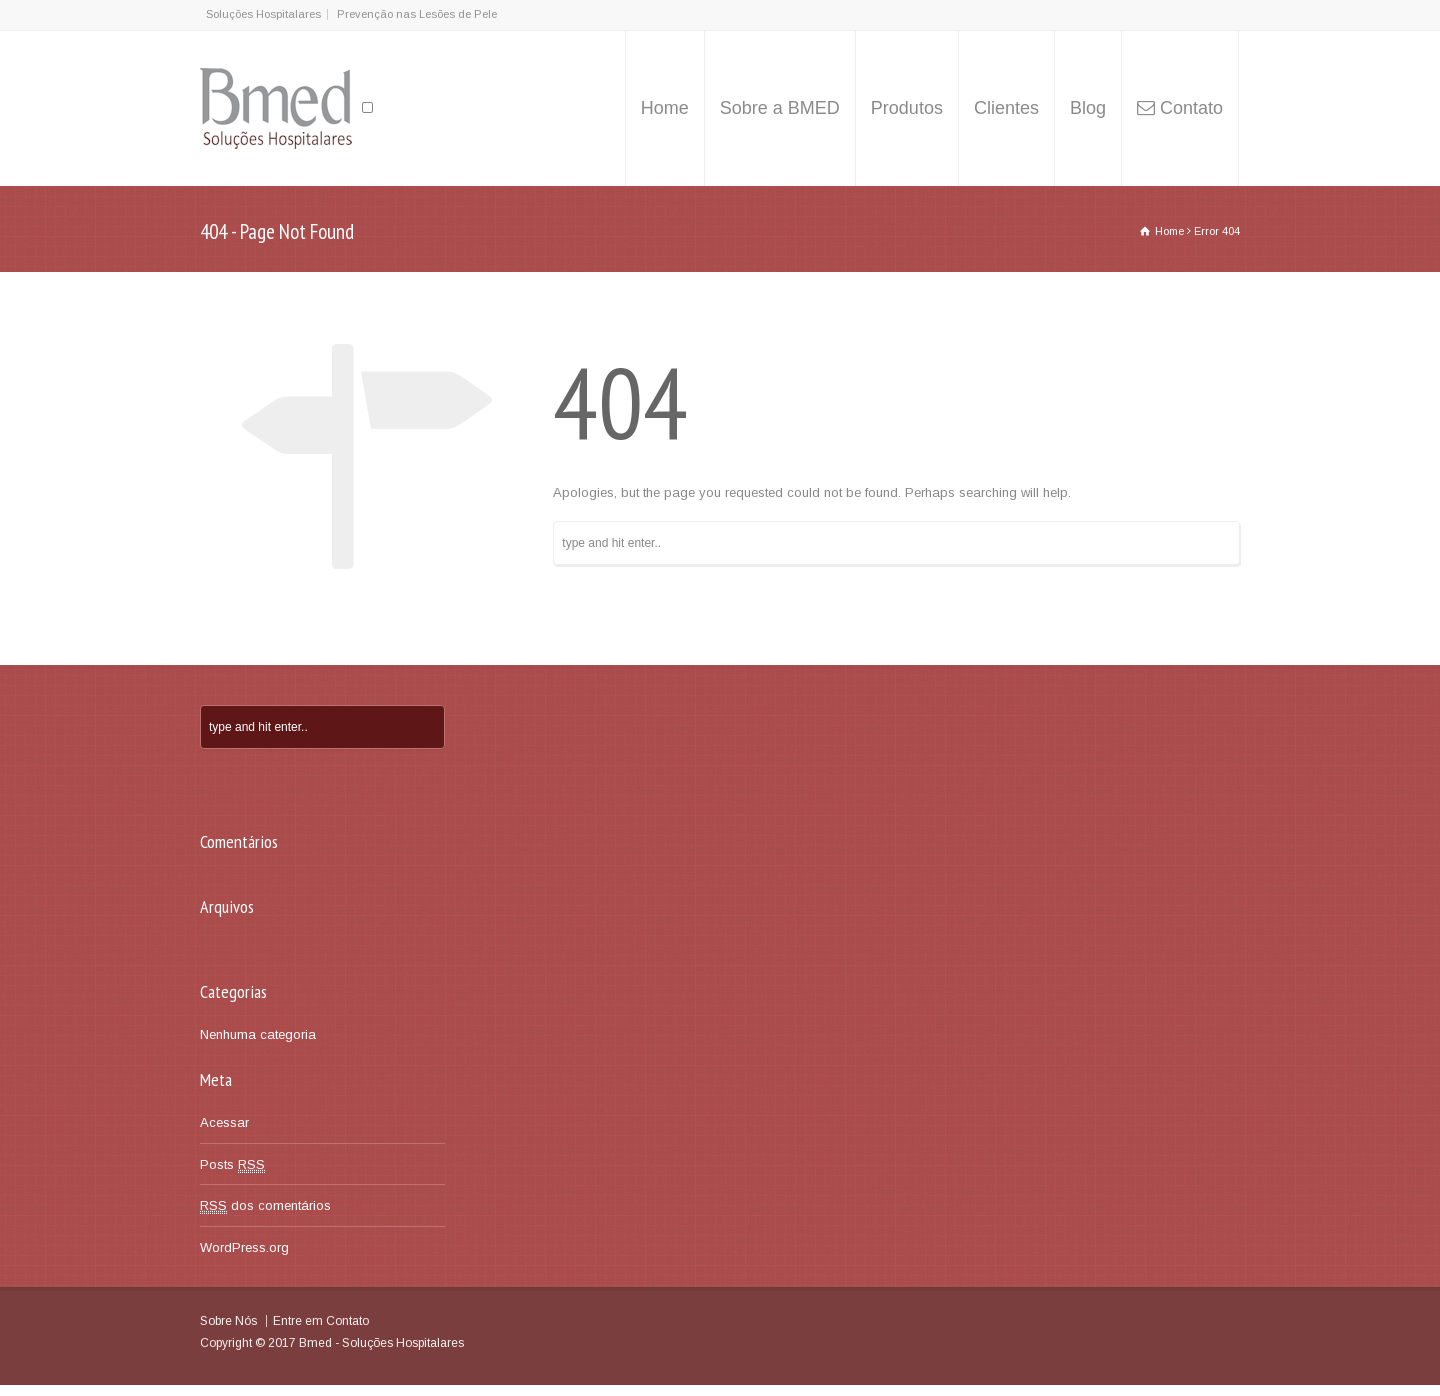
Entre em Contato (321, 1321)
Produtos (907, 108)
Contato (1191, 108)
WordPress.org (244, 1247)
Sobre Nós (228, 1321)
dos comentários (265, 1206)
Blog (1088, 108)
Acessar (224, 1122)
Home (665, 108)
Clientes (1006, 108)
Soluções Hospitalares (263, 14)
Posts (232, 1165)
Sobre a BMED (780, 108)
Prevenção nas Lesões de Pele (417, 14)
